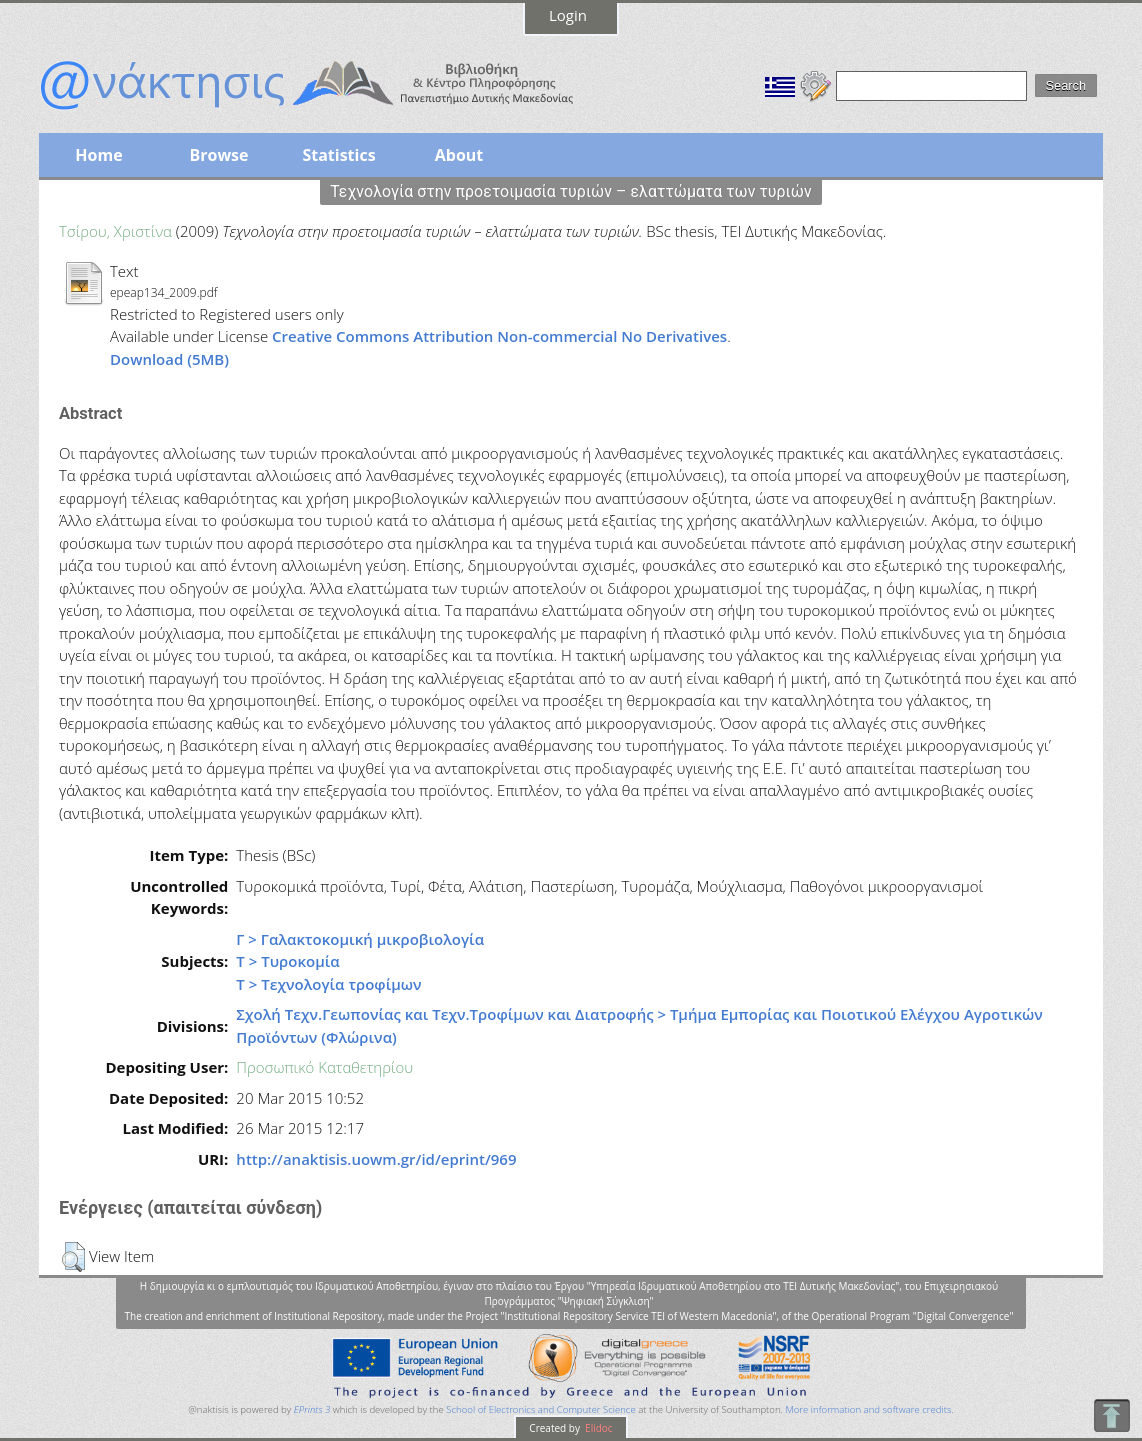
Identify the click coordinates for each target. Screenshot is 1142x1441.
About (459, 155)
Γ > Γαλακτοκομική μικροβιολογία (360, 939)
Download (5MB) (169, 359)
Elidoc (598, 1428)
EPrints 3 (312, 1409)
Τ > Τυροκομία (287, 961)
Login (568, 15)
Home (98, 155)
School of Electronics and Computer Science (540, 1409)
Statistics (338, 155)
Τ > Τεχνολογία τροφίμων (328, 984)
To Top (1111, 1415)
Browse (218, 155)
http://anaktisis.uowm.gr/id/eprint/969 (376, 1159)
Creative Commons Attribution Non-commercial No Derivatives (499, 336)
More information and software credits (868, 1409)
